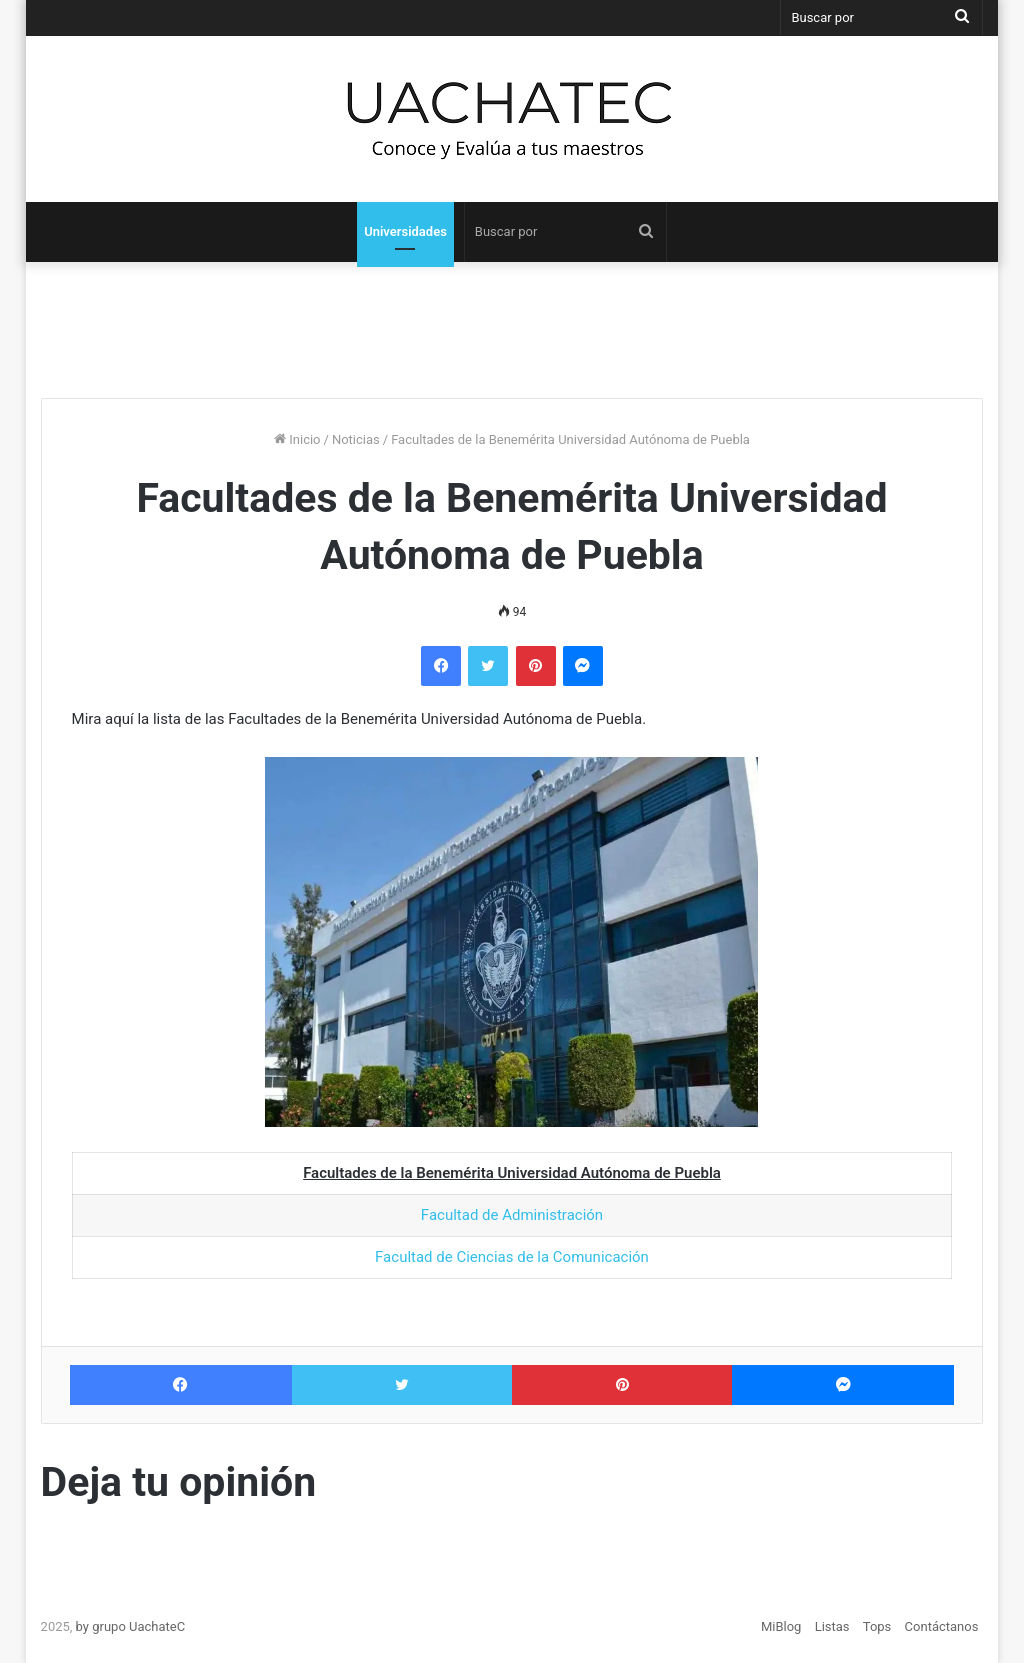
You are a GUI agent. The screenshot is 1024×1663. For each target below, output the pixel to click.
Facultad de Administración (512, 1215)
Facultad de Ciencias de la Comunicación (512, 1257)
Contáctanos (942, 1626)
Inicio (297, 439)
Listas (832, 1626)
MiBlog (781, 1626)
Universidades (405, 231)
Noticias (356, 439)
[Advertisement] (512, 322)
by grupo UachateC (131, 1626)
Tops (877, 1626)
